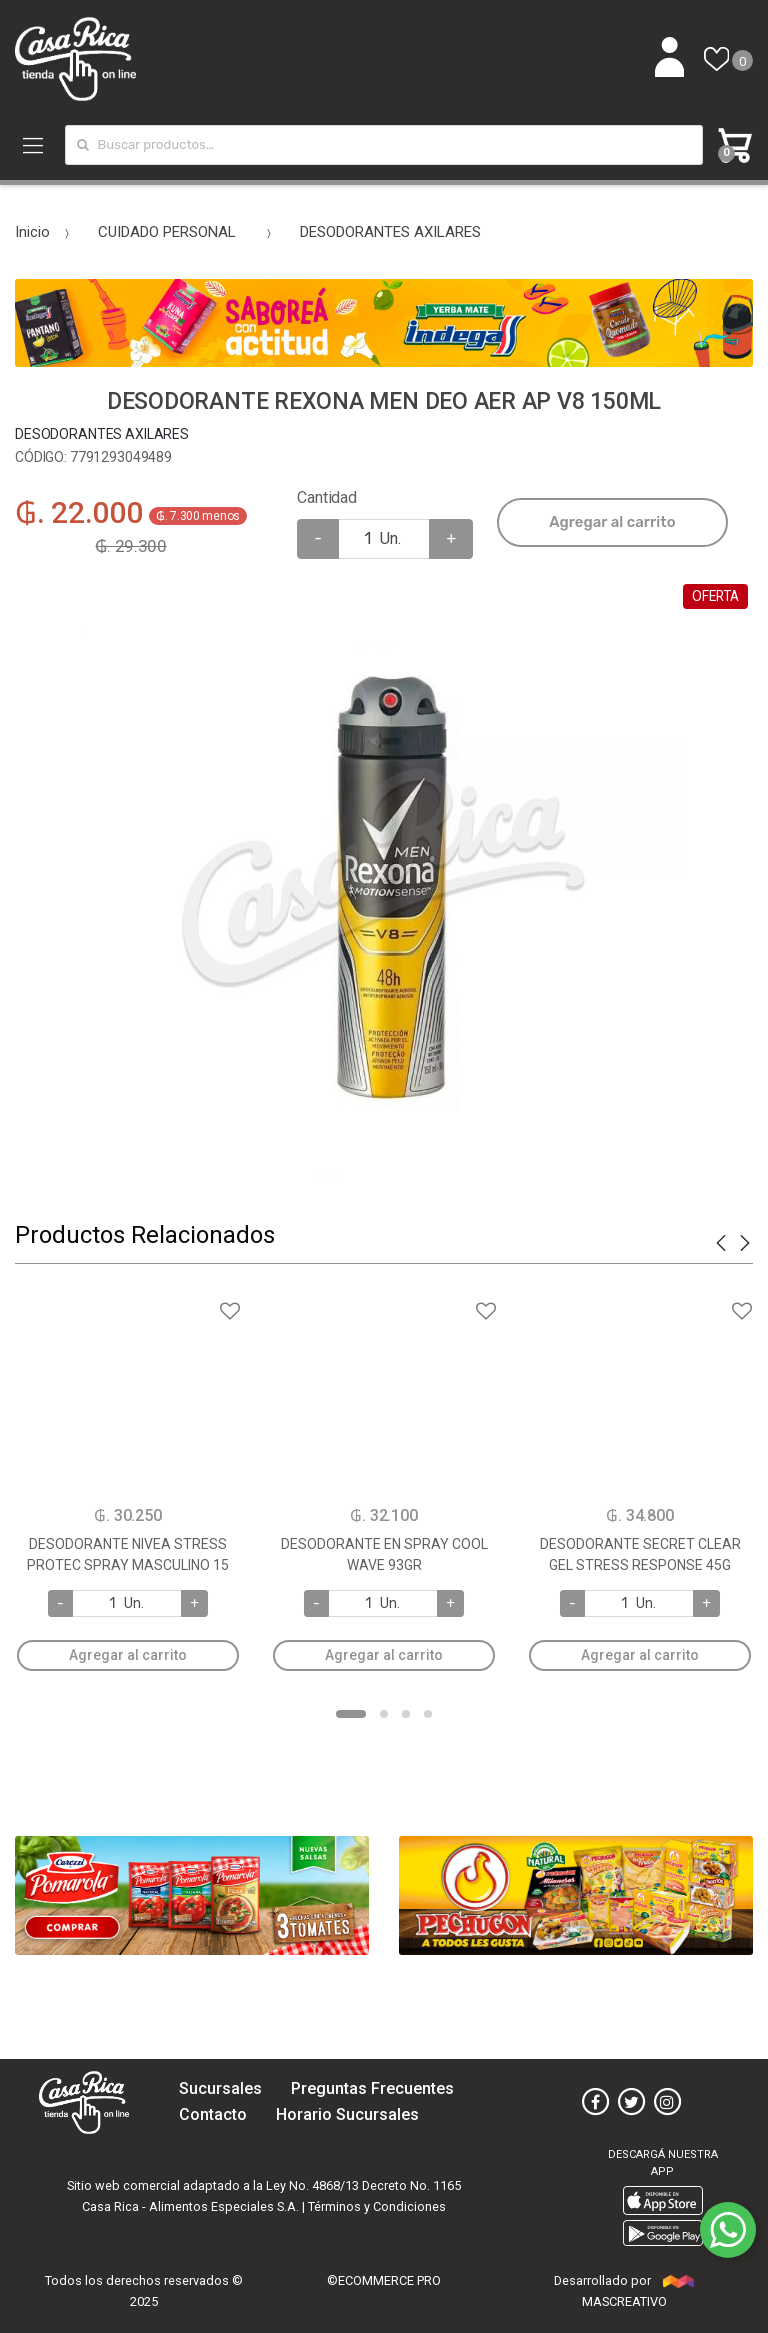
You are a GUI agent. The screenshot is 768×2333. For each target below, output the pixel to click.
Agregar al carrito (612, 522)
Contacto (213, 2114)
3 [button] (406, 1714)
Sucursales (220, 2088)
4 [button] (428, 1714)
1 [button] (351, 1714)
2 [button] (384, 1714)
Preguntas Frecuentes (372, 2088)
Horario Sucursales (347, 2114)
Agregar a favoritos (128, 1298)
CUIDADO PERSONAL (167, 232)
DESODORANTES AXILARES (390, 232)
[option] (384, 879)
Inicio (32, 232)
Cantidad (327, 497)
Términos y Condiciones (377, 2206)
